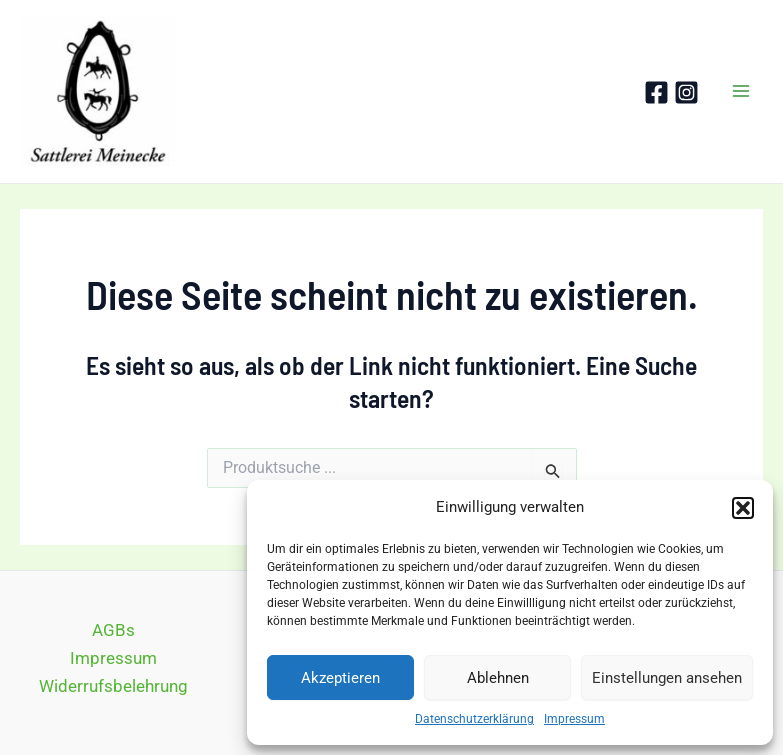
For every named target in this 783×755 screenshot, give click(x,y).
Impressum (574, 719)
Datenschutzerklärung (474, 719)
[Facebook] (656, 92)
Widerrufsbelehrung (113, 686)
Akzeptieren (340, 678)
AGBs (113, 630)
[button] (743, 508)
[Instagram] (686, 92)
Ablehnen (498, 678)
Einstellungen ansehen (667, 678)
